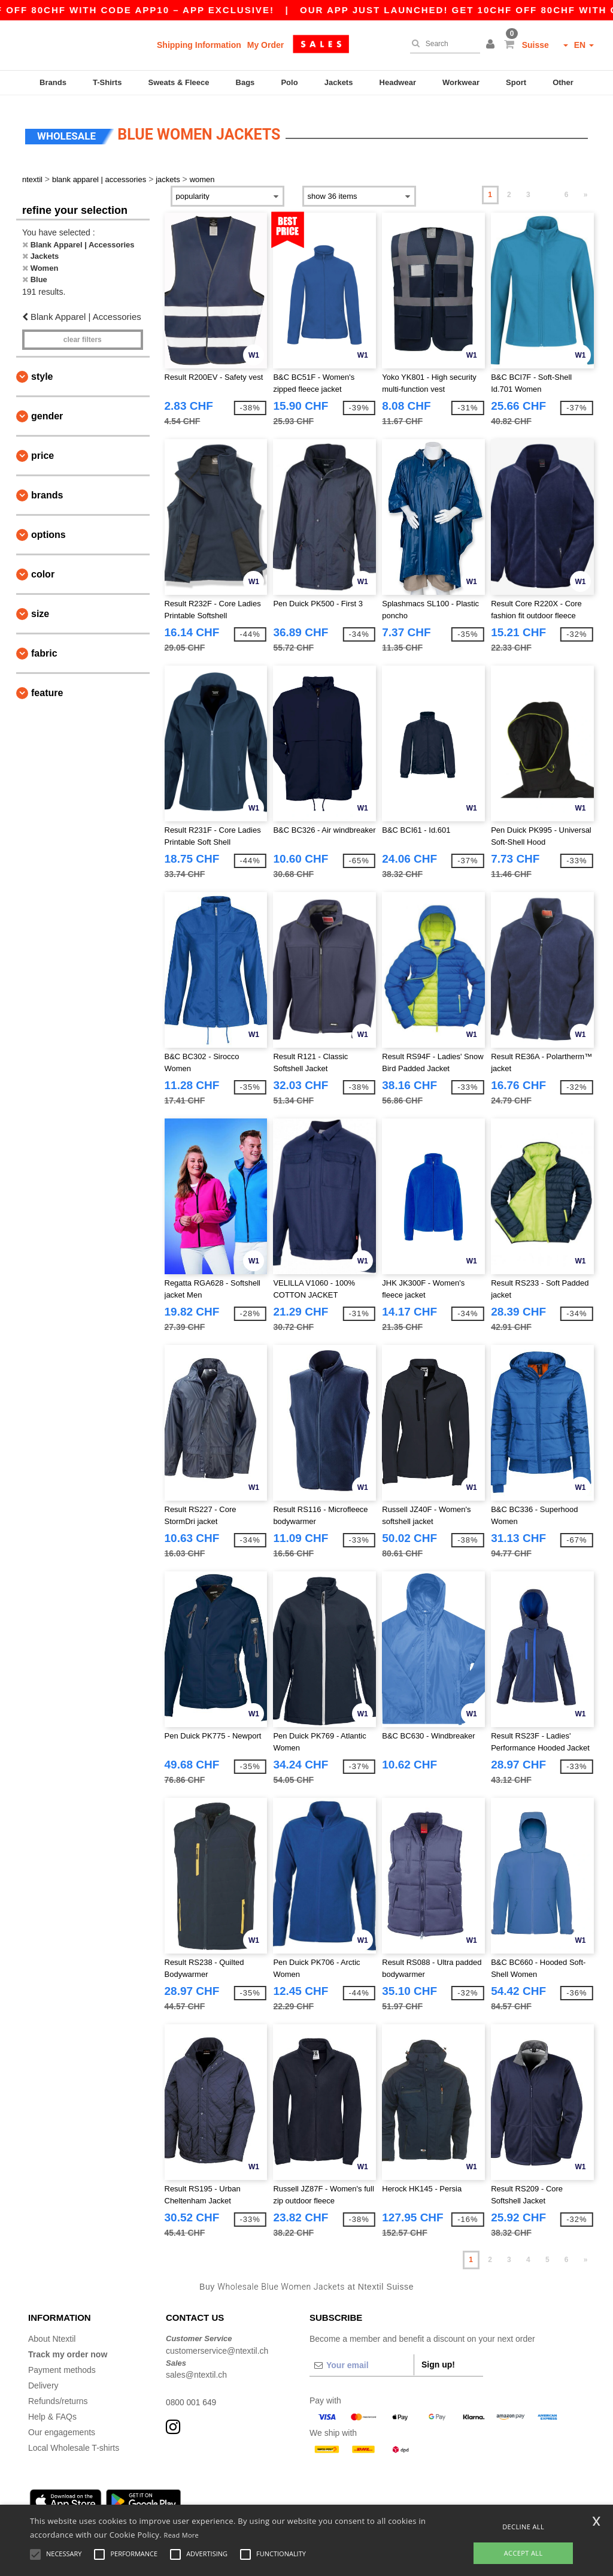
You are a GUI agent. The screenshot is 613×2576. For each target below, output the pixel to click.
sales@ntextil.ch (196, 2367)
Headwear (398, 82)
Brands (53, 82)
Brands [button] (47, 488)
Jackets (338, 82)
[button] (492, 45)
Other (563, 82)
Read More (181, 2534)
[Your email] (361, 2358)
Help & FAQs (52, 2409)
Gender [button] (47, 409)
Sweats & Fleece (179, 82)
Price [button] (42, 448)
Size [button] (40, 606)
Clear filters (82, 332)
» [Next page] (586, 187)
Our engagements (61, 2425)
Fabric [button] (44, 646)
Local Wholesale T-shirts (73, 2440)
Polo (289, 82)
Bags (245, 82)
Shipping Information (199, 45)
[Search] (442, 44)
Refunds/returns (58, 2394)
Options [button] (48, 527)
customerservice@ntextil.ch (217, 2343)
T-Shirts (107, 82)
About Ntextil (51, 2331)
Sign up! (438, 2357)
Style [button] (42, 369)
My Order (265, 45)
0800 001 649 (191, 2395)
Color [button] (42, 567)
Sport (516, 82)
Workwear (461, 82)
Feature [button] (47, 686)
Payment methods (62, 2363)
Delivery (43, 2378)
